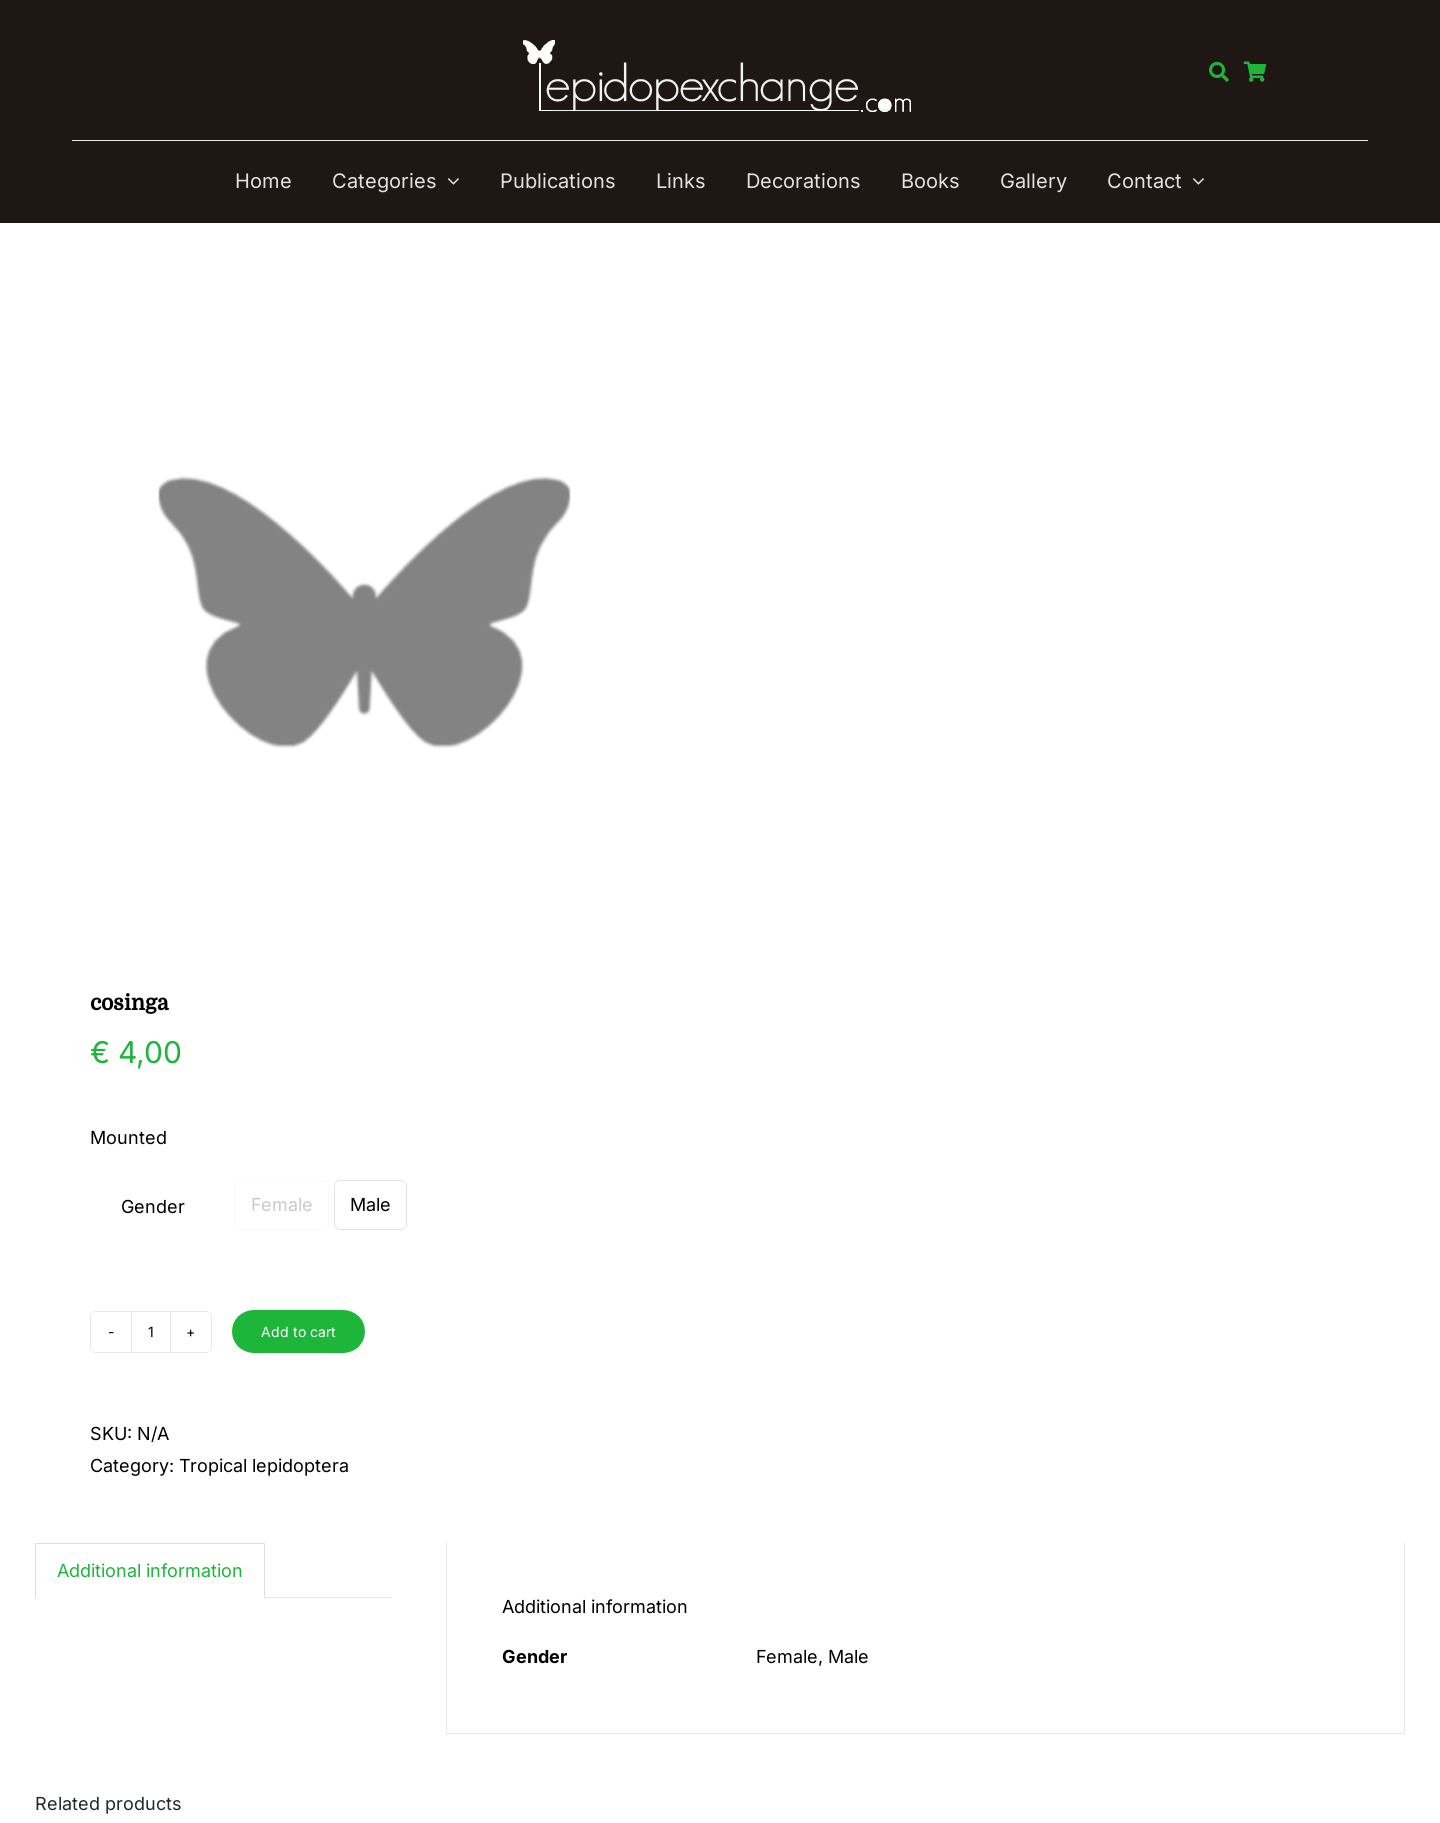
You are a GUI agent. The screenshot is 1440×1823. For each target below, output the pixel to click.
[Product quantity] (151, 1332)
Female (282, 1204)
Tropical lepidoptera (264, 1465)
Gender (153, 1206)
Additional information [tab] (150, 1570)
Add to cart (298, 1331)
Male (370, 1204)
